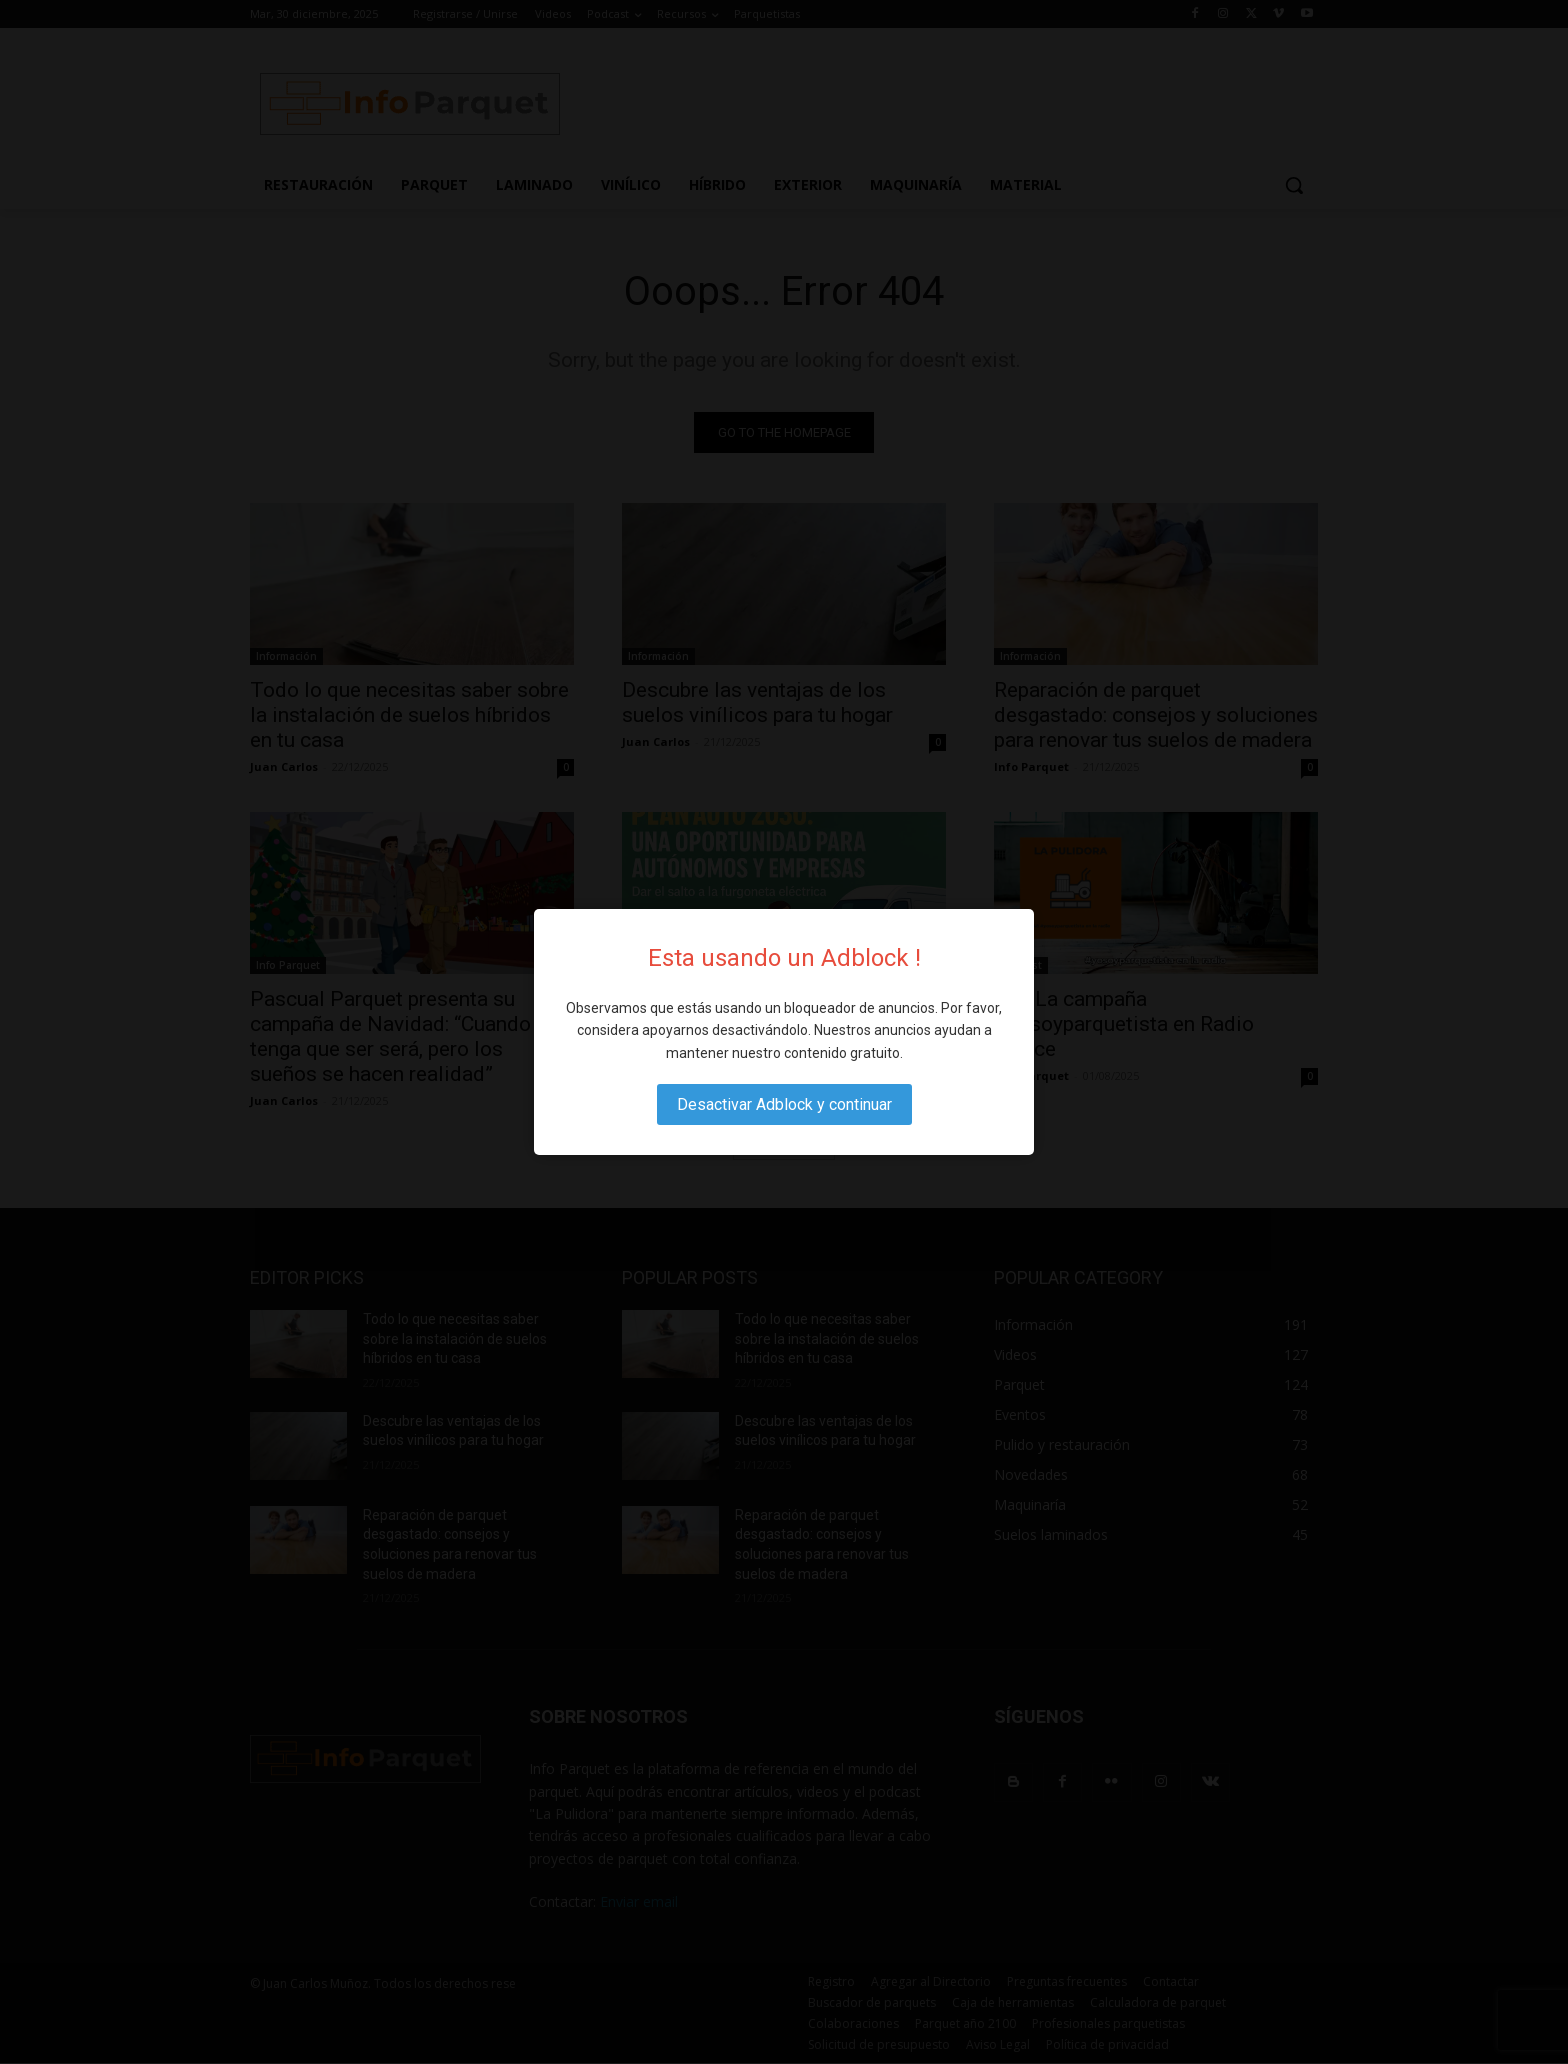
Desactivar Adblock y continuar (784, 1104)
